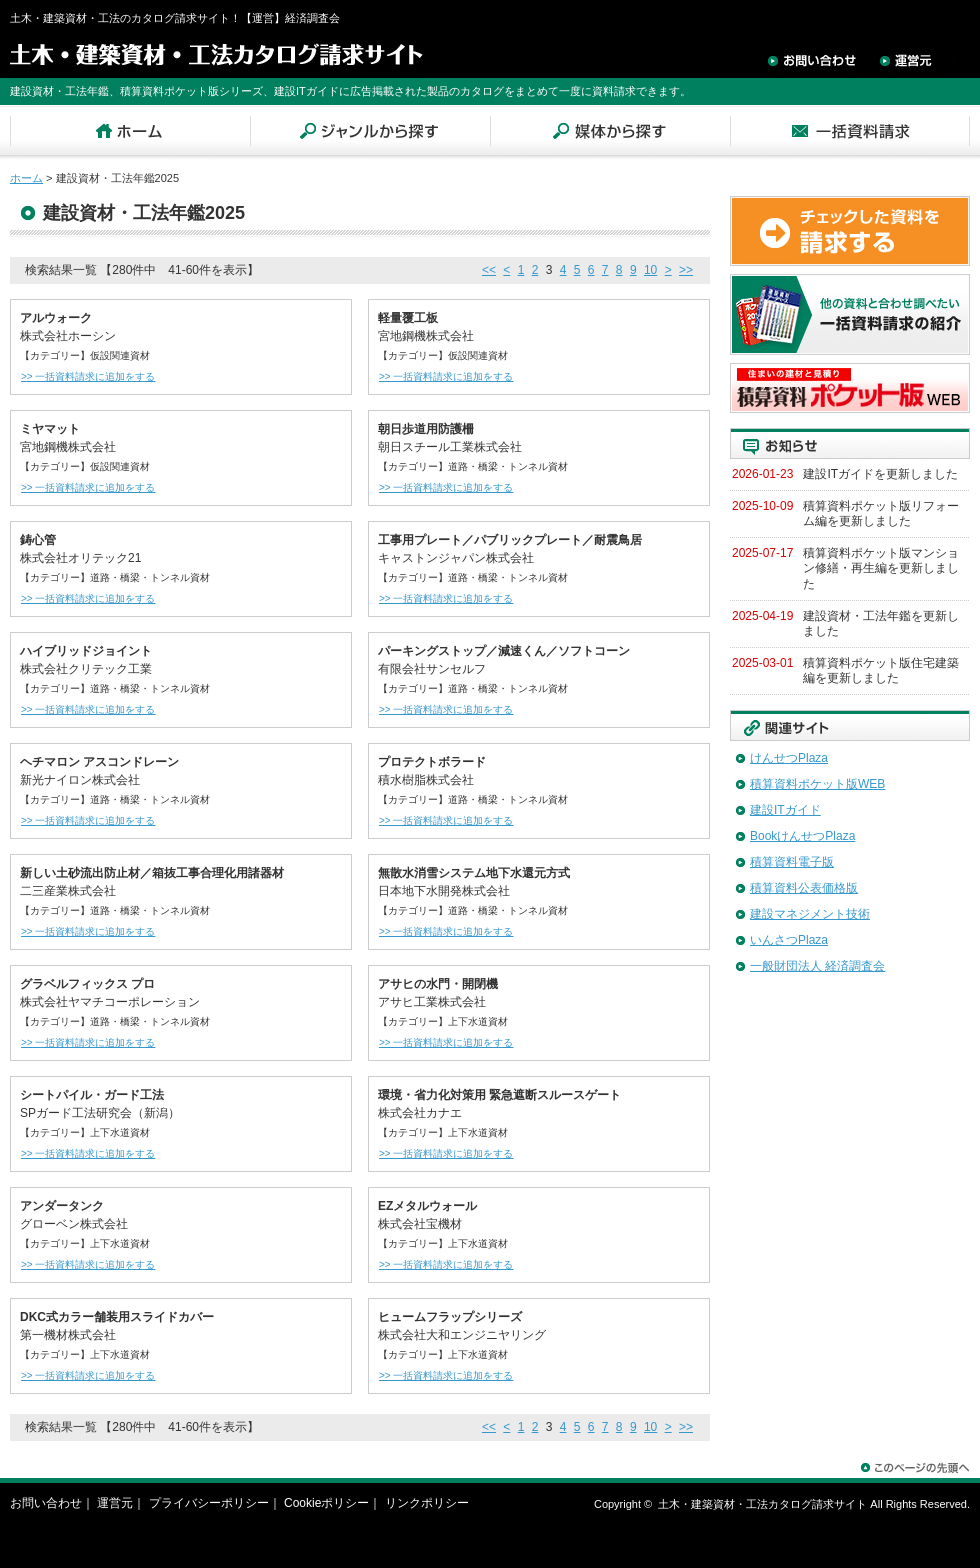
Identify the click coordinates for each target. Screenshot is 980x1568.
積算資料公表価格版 (804, 888)
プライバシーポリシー (209, 1503)
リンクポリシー (427, 1503)
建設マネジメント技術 (810, 914)
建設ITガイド (785, 810)
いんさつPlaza (789, 940)
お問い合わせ (46, 1503)
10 (650, 270)
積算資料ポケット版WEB (817, 784)
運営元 (115, 1503)
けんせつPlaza (789, 758)
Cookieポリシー (326, 1503)
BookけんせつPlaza (802, 836)
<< (489, 270)
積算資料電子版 (792, 862)
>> (686, 270)
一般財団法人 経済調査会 (817, 966)
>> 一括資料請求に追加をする (87, 376)
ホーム (26, 178)
